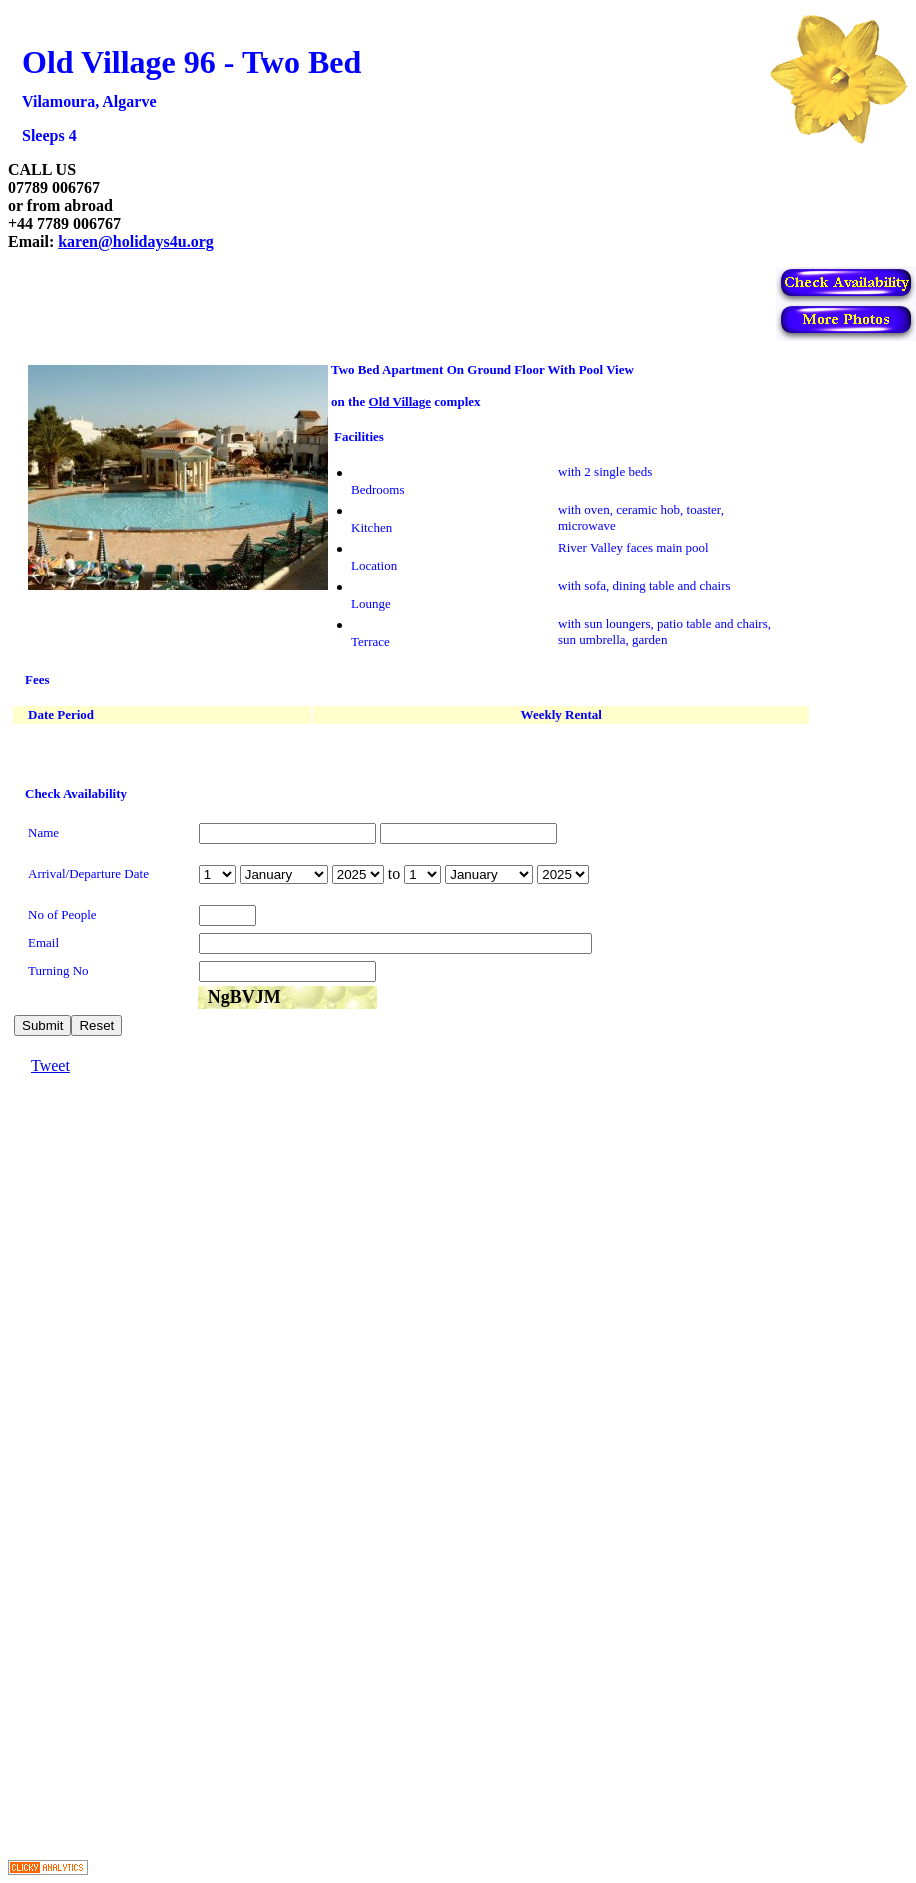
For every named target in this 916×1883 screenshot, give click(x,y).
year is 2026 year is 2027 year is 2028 (358, 874)
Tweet (50, 1065)
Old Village (400, 401)
